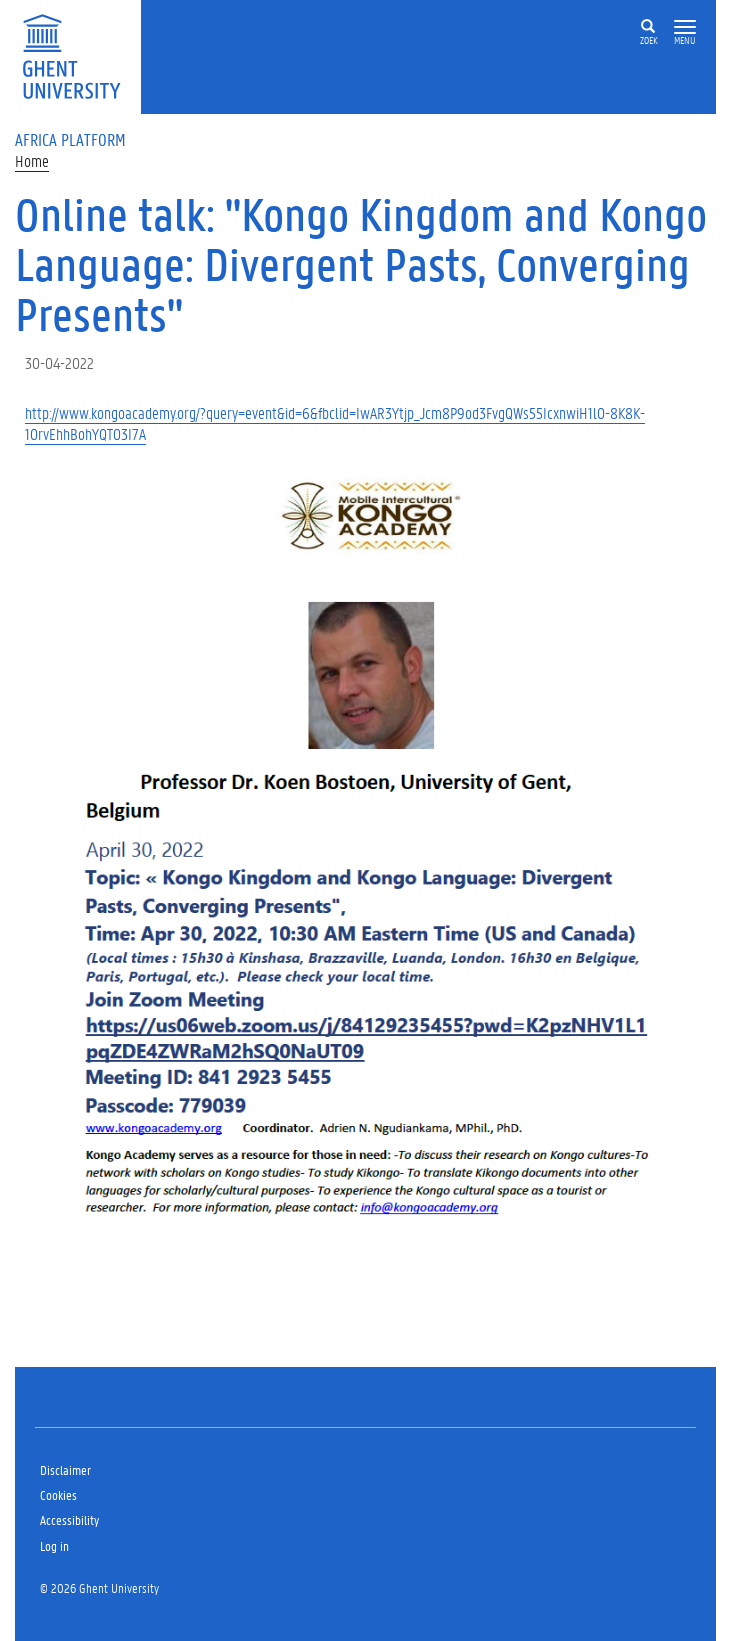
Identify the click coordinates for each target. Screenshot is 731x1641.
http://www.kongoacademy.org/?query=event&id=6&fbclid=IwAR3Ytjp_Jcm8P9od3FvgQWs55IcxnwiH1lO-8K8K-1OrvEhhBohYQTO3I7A (335, 423)
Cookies (58, 1494)
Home (32, 160)
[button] (685, 27)
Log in (54, 1545)
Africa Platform (70, 139)
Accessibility (69, 1519)
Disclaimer (65, 1469)
